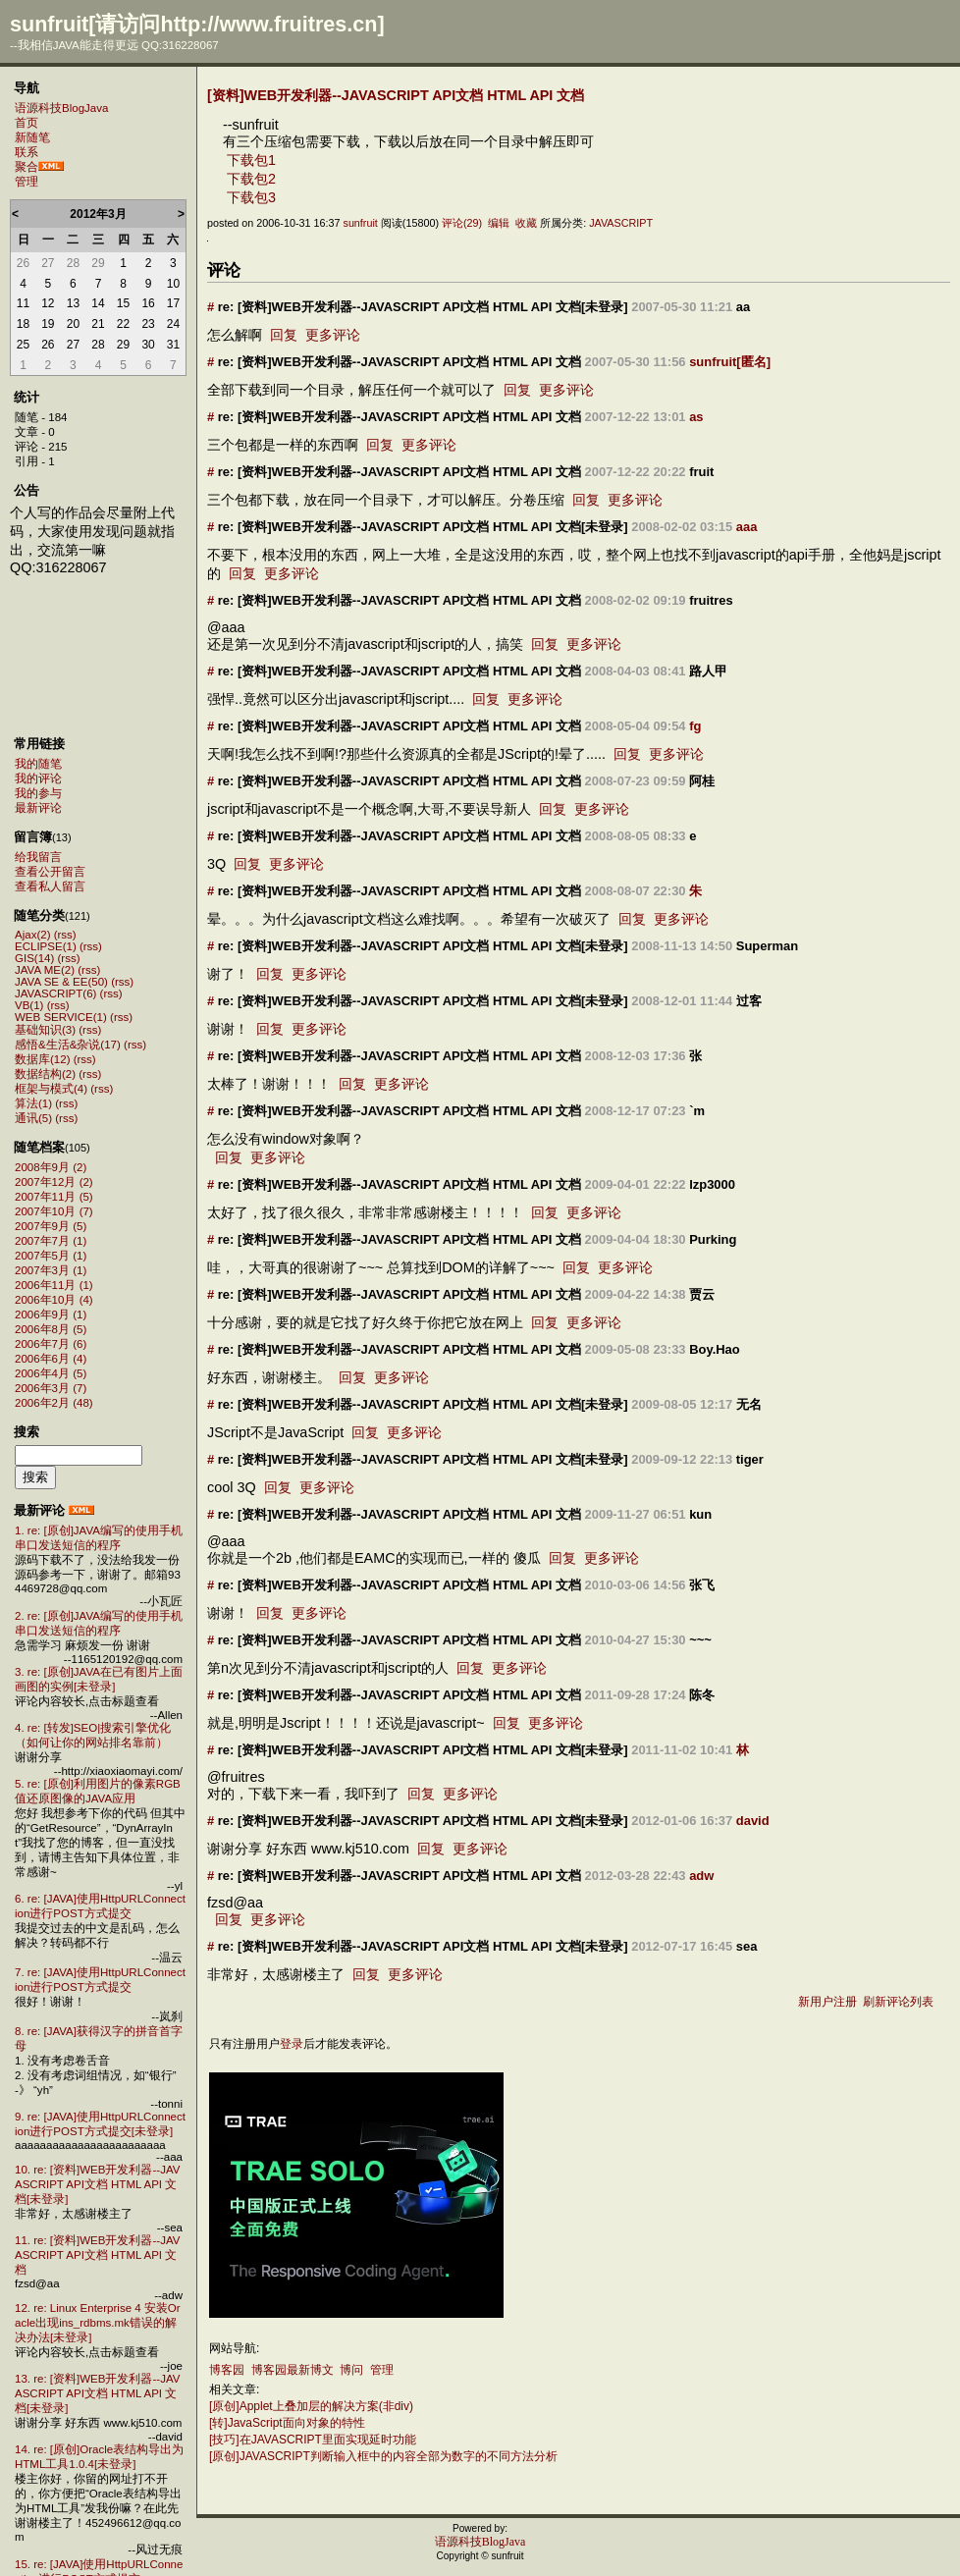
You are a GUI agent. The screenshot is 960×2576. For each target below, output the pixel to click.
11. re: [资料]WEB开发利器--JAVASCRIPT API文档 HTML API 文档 (97, 2255)
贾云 (702, 1294)
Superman (767, 946)
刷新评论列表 (898, 2002)
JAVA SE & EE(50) (61, 982)
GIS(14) (34, 958)
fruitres (711, 600)
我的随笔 (38, 764)
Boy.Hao (714, 1349)
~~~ (700, 1640)
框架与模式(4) (51, 1089)
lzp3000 (712, 1184)
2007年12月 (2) (54, 1182)
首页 (26, 123)
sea (747, 1946)
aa (743, 306)
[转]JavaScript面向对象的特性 (287, 2423)
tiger (750, 1459)
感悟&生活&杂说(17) (68, 1044)
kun (700, 1514)
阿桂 (702, 781)
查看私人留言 (50, 886)
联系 (26, 152)
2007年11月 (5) (54, 1197)
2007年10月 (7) (54, 1211)
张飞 (702, 1585)
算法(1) (33, 1103)
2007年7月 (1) (50, 1241)
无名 (749, 1404)
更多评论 (332, 335)
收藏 (526, 223)
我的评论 (38, 778)
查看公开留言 (50, 872)
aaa (747, 526)
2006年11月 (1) (54, 1285)
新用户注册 (827, 2002)
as (696, 416)
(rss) (65, 934)
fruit (701, 471)
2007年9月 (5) (50, 1226)
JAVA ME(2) (45, 970)
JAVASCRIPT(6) (55, 993)
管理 (26, 182)
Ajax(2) (32, 934)
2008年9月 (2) (50, 1167)
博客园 (226, 2370)
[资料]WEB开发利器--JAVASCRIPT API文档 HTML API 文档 (395, 95)
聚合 (26, 167)
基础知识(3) (45, 1030)
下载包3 (251, 197)
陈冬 (702, 1695)
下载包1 (251, 160)
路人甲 (708, 671)
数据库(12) (42, 1059)
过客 (749, 1000)
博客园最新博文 (292, 2370)
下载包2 (251, 179)
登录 (291, 2044)
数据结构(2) (45, 1074)
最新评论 (38, 808)
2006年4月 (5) (50, 1373)
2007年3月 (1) (50, 1270)
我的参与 (38, 793)
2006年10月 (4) (54, 1300)
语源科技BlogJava (61, 108)
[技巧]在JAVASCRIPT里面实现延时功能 (312, 2439)
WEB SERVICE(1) (61, 1017)
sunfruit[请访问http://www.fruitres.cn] (197, 24)
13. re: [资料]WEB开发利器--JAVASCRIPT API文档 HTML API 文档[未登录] (97, 2393)
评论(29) (462, 223)
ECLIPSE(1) (46, 946)
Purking (712, 1239)
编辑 (498, 223)
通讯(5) (33, 1118)
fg (695, 726)
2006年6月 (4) (50, 1359)
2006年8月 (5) (50, 1329)
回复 (283, 335)
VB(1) (29, 1005)
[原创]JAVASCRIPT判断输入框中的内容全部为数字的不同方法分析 (383, 2456)
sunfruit (360, 223)
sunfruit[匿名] (730, 361)
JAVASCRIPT (621, 223)
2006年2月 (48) (54, 1403)
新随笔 (32, 137)
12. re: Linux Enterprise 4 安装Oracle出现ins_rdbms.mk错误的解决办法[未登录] (98, 2322)
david (753, 1820)
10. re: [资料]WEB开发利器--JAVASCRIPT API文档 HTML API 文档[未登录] (97, 2184)
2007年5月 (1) (50, 1255)
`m (697, 1110)
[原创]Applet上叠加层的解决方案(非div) (311, 2406)
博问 (351, 2370)
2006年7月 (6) (50, 1344)
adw (701, 1875)
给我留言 (38, 857)
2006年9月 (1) (50, 1314)
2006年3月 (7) (50, 1388)
